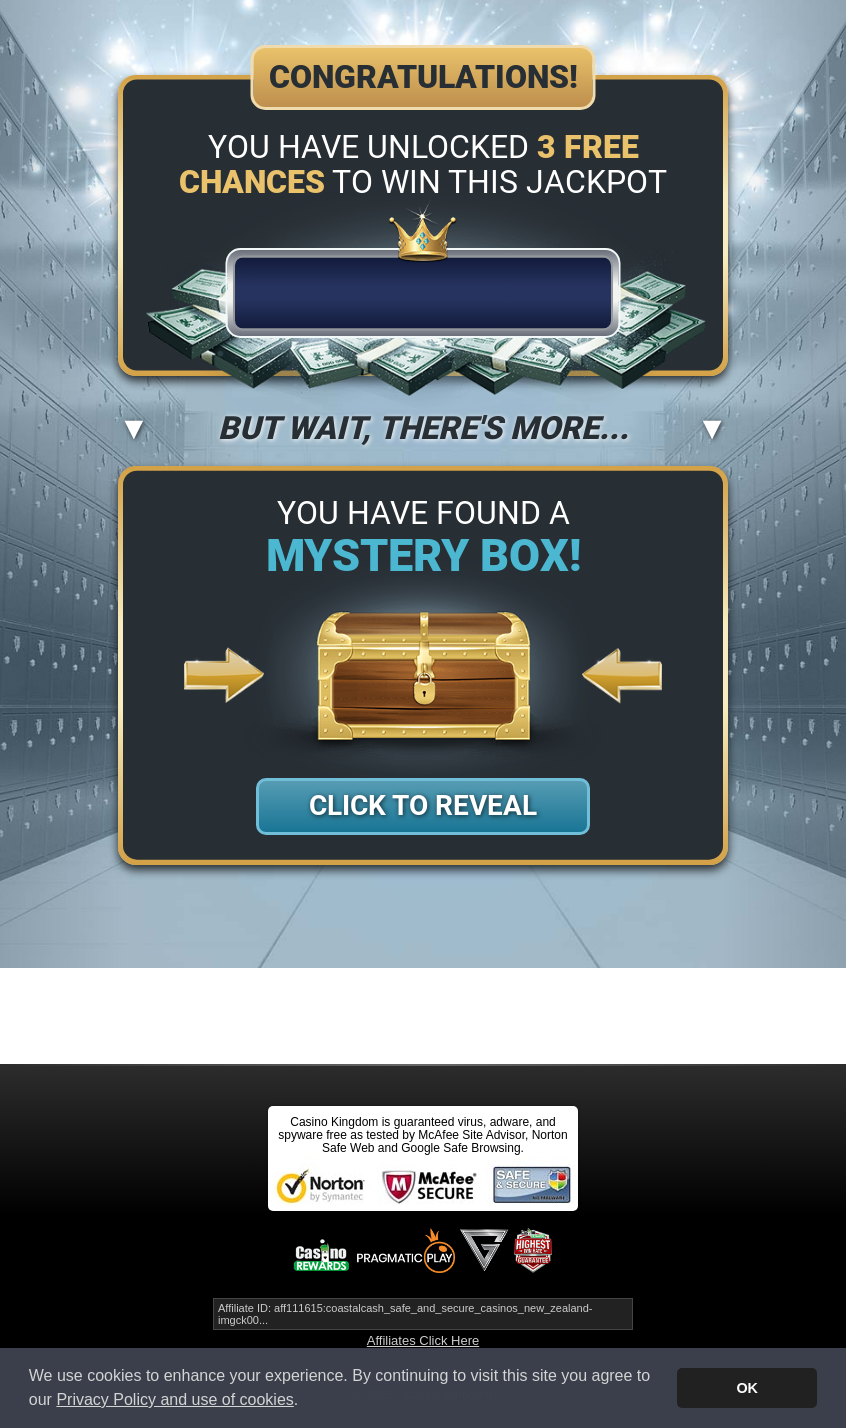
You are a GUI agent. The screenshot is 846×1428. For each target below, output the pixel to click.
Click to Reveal (423, 805)
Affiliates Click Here (423, 1340)
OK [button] (747, 1388)
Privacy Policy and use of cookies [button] (174, 1399)
